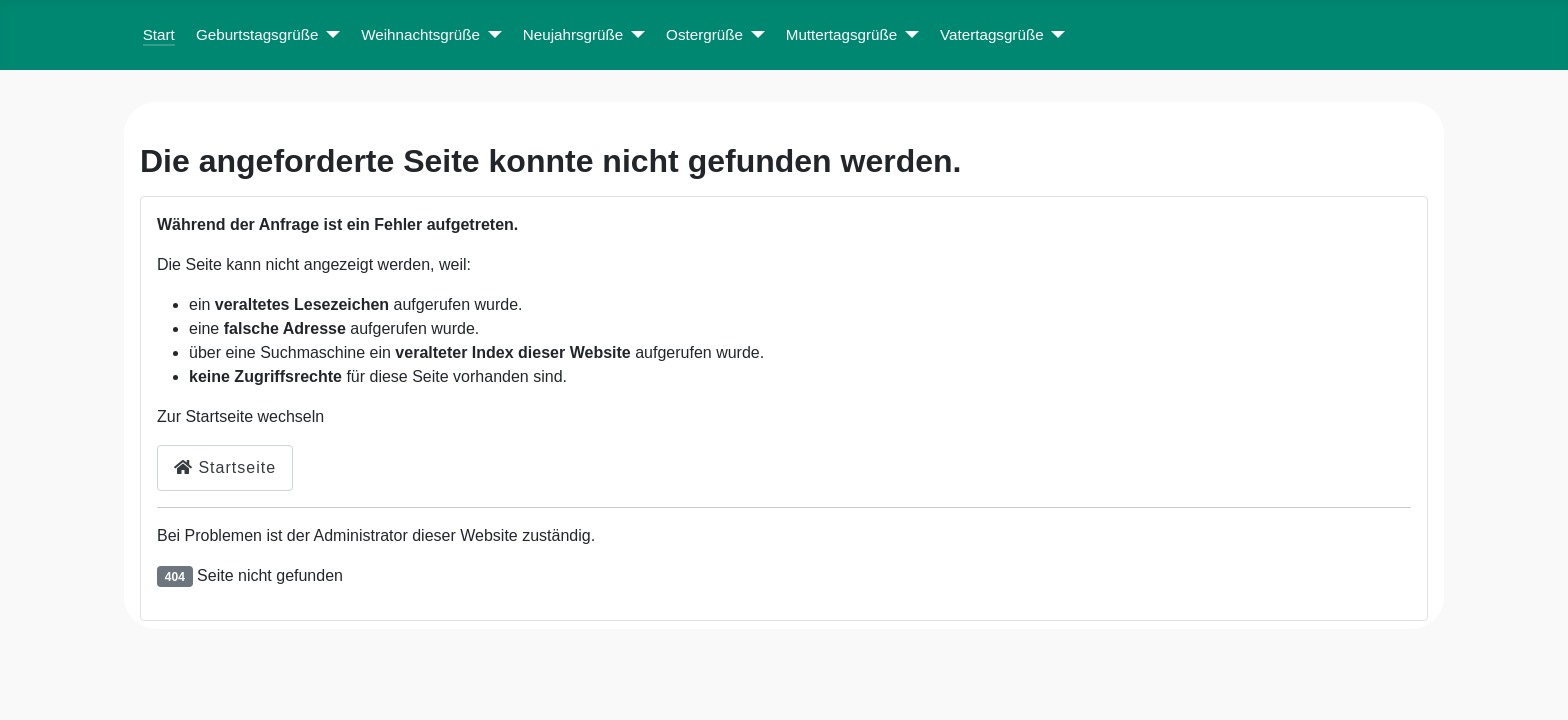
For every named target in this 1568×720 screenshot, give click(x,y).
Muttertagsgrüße (841, 34)
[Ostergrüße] (754, 35)
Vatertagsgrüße (992, 34)
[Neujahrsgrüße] (634, 35)
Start (159, 34)
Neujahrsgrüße (573, 34)
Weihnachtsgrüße (420, 34)
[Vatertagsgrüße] (1055, 35)
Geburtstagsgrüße (257, 34)
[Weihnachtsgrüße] (491, 35)
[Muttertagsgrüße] (908, 35)
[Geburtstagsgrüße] (329, 35)
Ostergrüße (704, 34)
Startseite (225, 467)
